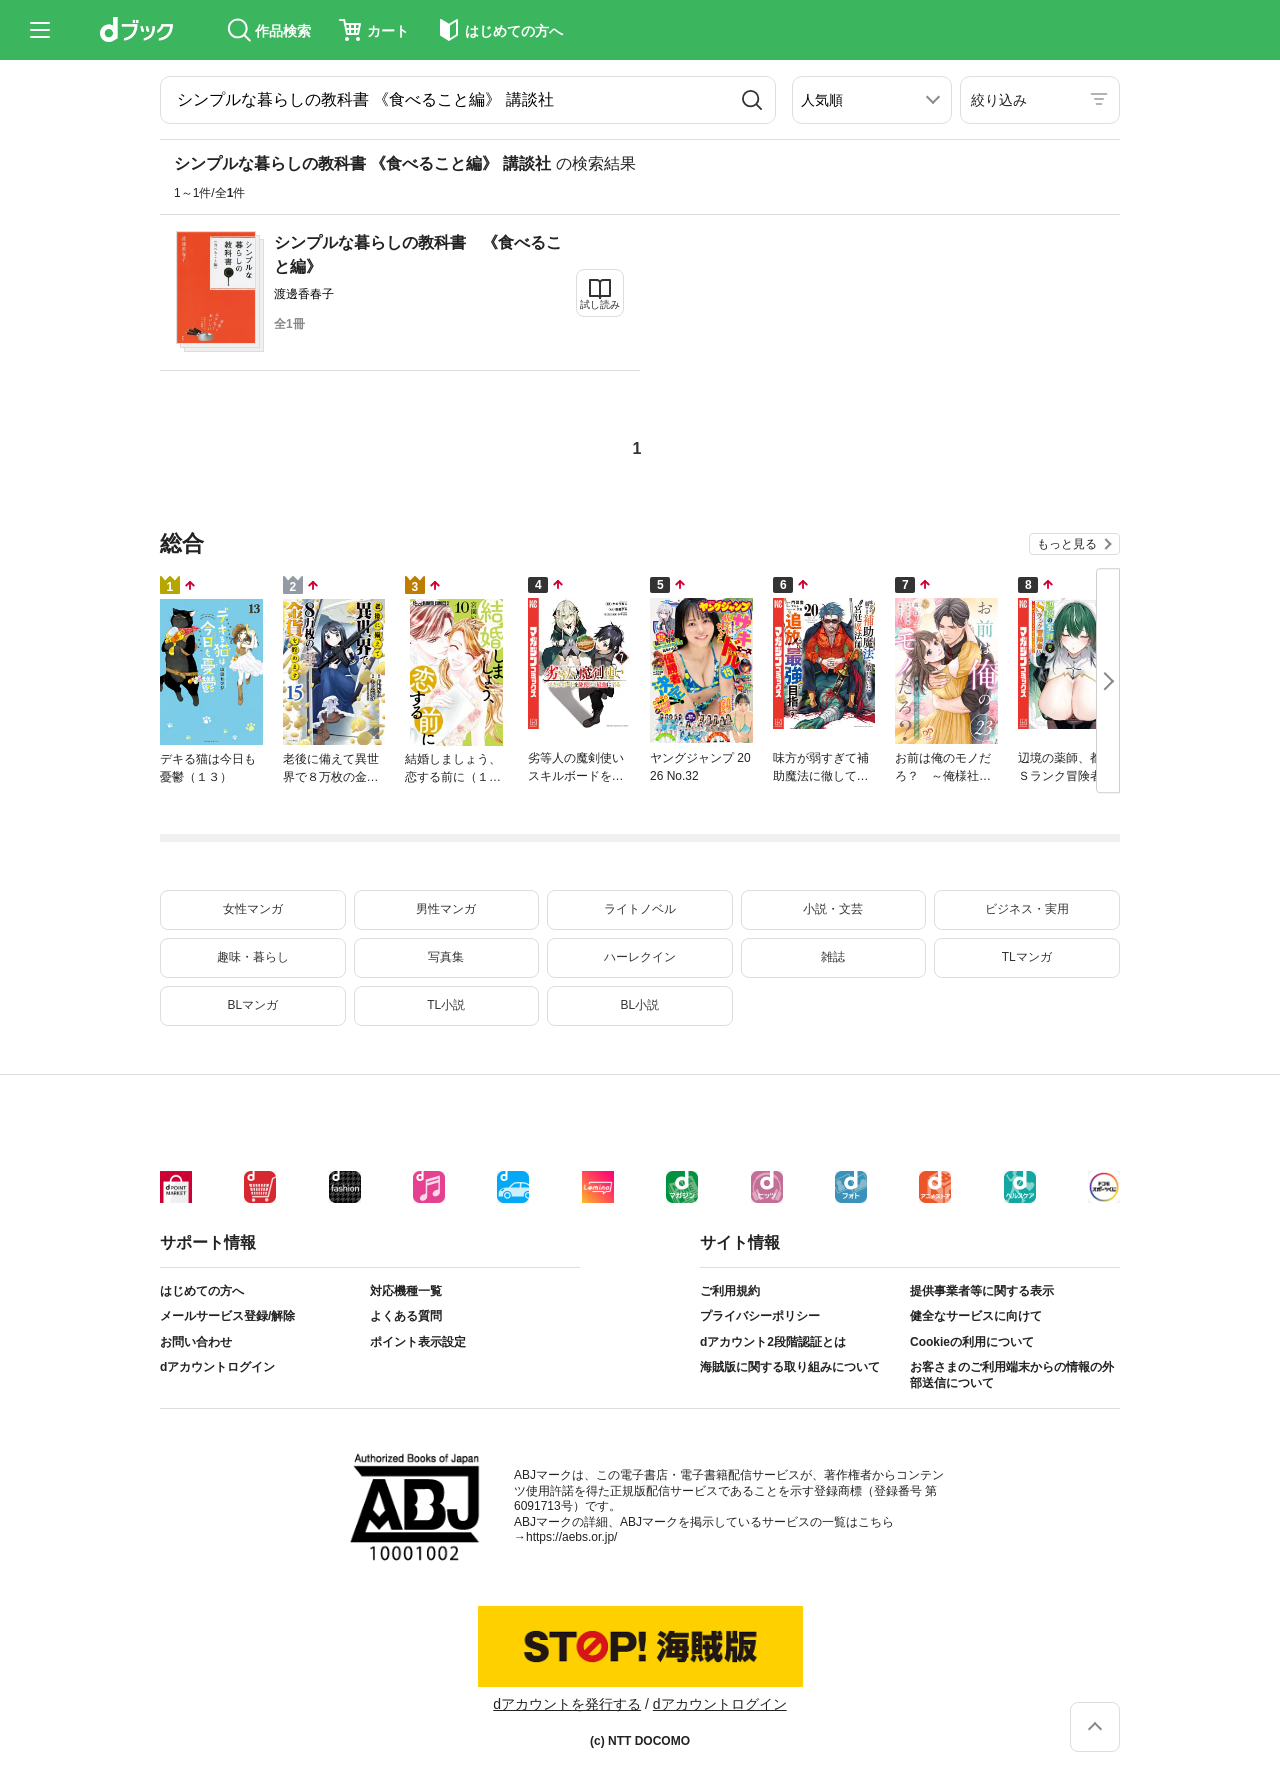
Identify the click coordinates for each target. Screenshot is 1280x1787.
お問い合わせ (196, 1342)
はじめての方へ (202, 1291)
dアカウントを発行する (567, 1704)
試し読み (600, 304)
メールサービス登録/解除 (227, 1316)
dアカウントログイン (217, 1367)
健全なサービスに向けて (976, 1316)
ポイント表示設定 (418, 1342)
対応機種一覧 (406, 1291)
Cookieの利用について (972, 1342)
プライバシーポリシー (760, 1316)
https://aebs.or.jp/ (571, 1537)
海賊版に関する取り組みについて (790, 1367)
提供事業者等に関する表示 (982, 1291)
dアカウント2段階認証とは (773, 1342)
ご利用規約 (730, 1291)
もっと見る (1067, 544)
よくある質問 (406, 1316)
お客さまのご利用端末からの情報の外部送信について (1012, 1375)
